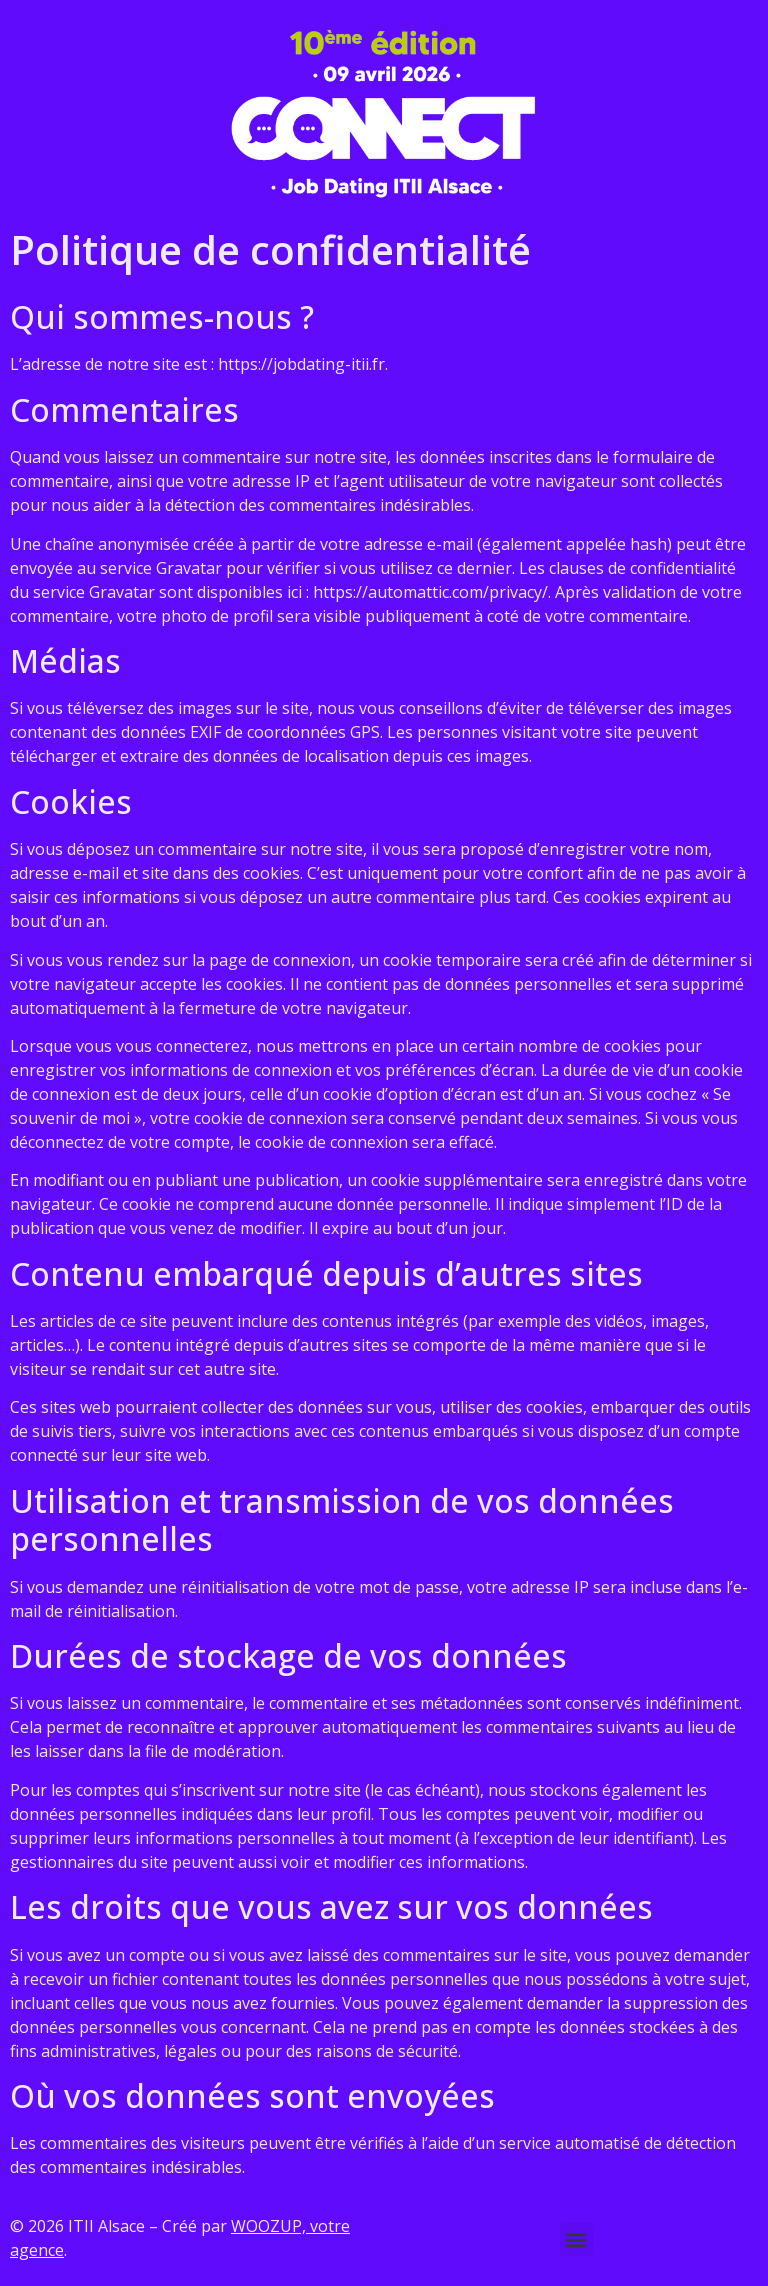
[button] (576, 2239)
